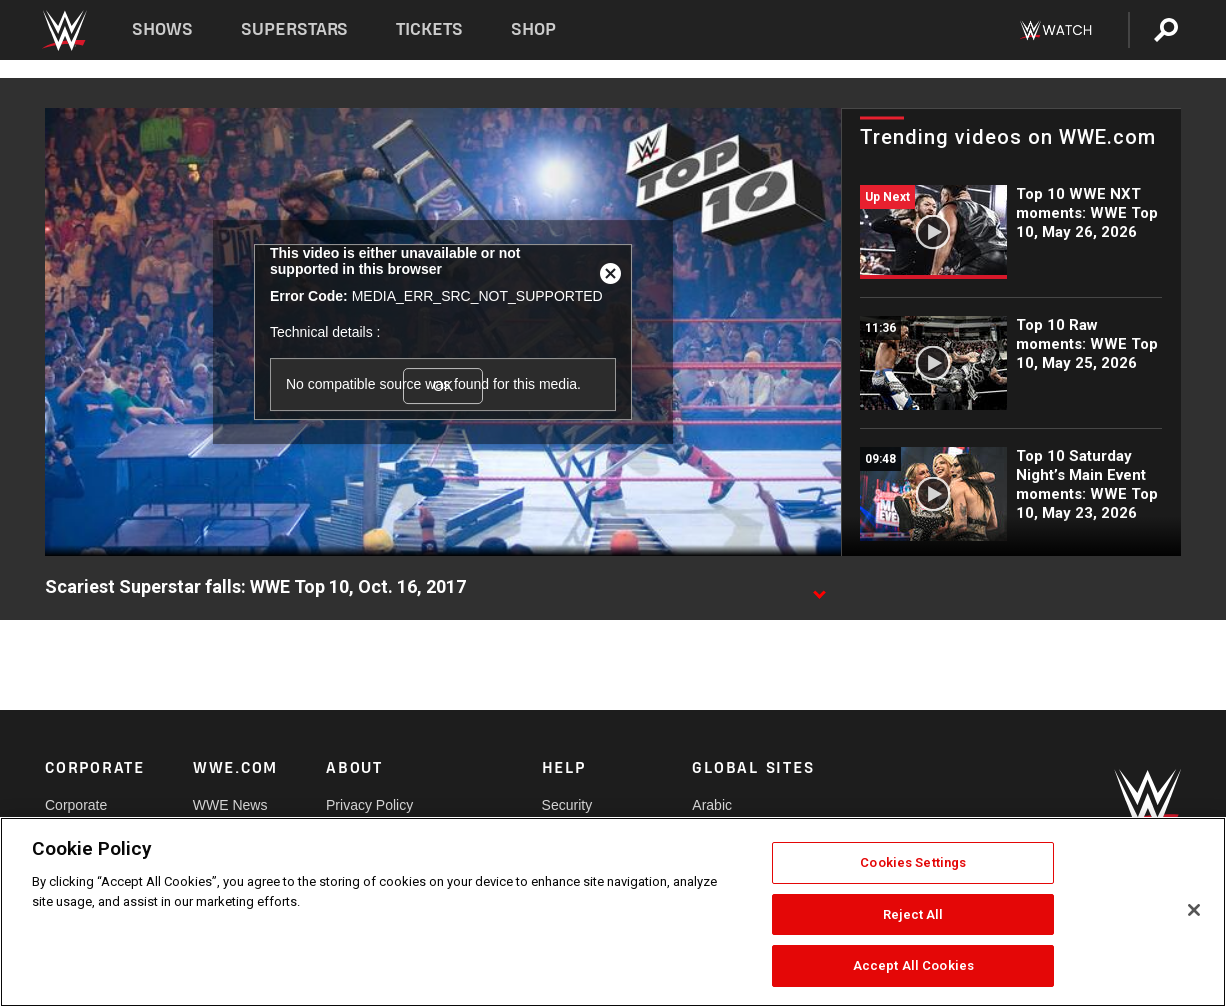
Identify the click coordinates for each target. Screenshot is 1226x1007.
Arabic (712, 805)
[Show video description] (819, 588)
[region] (613, 912)
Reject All (913, 914)
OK (443, 386)
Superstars (295, 29)
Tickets (429, 29)
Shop (533, 29)
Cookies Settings (913, 862)
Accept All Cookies (913, 965)
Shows (162, 29)
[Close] (1194, 910)
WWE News (230, 805)
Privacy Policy (369, 805)
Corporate (76, 805)
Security (567, 805)
